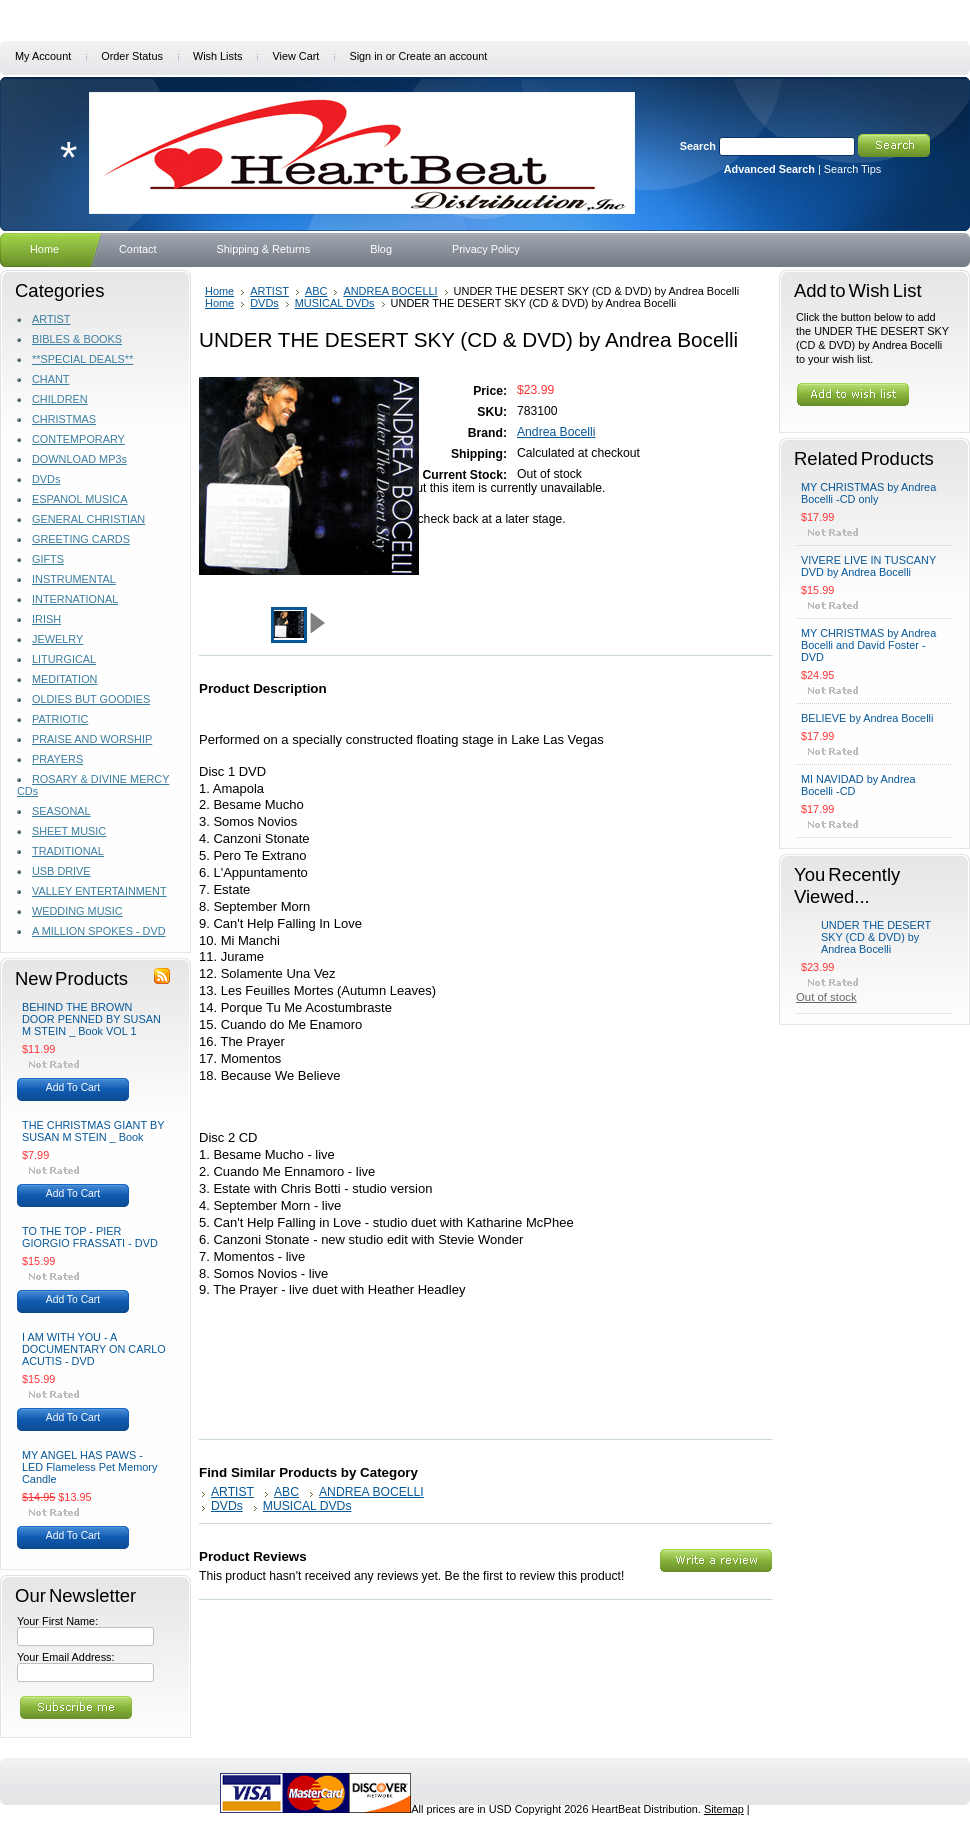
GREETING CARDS (81, 539)
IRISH (46, 619)
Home (219, 291)
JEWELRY (57, 639)
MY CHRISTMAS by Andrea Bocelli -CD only (868, 493)
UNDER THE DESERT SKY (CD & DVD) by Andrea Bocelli (876, 937)
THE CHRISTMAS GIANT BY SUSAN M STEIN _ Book (93, 1131)
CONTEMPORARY (78, 439)
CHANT (50, 379)
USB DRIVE (61, 871)
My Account (43, 56)
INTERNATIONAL (75, 599)
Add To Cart (73, 1087)
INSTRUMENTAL (74, 579)
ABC (316, 291)
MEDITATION (64, 679)
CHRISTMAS (64, 419)
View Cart (295, 56)
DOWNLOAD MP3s (79, 459)
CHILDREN (60, 399)
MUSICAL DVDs (335, 303)
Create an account (442, 56)
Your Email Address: (66, 1657)
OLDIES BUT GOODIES (91, 699)
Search (698, 146)
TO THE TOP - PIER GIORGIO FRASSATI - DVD (90, 1237)
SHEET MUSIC (69, 831)
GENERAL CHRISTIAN (88, 519)
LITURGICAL (64, 659)
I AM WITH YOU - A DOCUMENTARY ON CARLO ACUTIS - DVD (94, 1349)
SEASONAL (61, 811)
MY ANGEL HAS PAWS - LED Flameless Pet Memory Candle (89, 1467)
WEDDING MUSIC (77, 911)
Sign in (365, 56)
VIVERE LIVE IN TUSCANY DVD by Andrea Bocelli (868, 566)
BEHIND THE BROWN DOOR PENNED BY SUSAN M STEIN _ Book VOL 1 (91, 1019)
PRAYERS (57, 759)
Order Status (132, 56)
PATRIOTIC (60, 719)
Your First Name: (57, 1621)
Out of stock (826, 997)
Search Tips (852, 169)
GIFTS (48, 559)
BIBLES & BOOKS (77, 339)
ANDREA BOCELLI (390, 291)
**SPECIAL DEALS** (82, 359)
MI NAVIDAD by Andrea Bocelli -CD (858, 785)
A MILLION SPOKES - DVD (99, 931)
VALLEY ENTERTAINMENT (99, 891)
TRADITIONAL (68, 851)
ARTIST (51, 319)
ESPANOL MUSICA (79, 499)
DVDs (46, 479)
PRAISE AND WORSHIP (92, 739)
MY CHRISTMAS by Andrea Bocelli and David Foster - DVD (868, 645)
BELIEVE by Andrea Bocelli (867, 718)
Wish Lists (218, 56)
